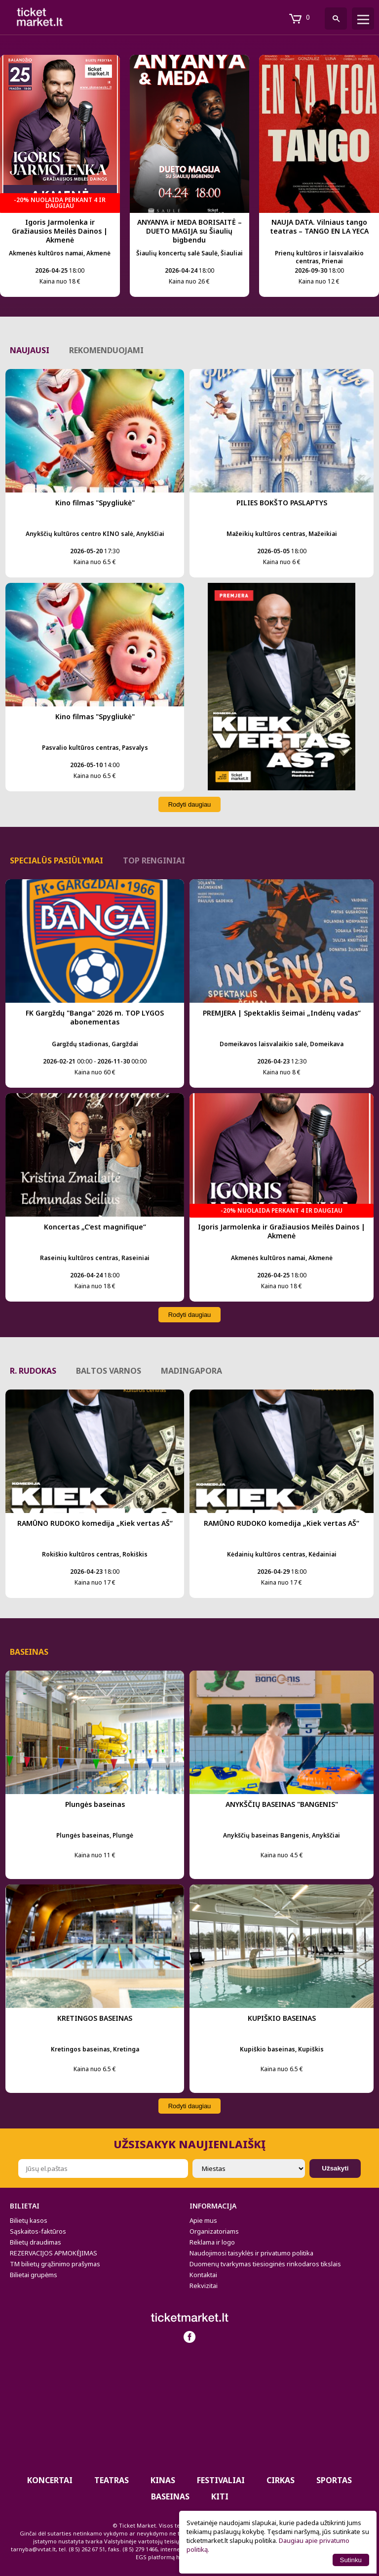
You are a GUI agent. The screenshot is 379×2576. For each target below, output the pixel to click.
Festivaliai (221, 2480)
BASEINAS (170, 2496)
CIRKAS (280, 2480)
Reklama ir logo (212, 2242)
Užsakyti (335, 2168)
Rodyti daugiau (189, 804)
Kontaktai (203, 2274)
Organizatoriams (214, 2231)
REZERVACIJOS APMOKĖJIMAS (53, 2253)
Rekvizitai (204, 2285)
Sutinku (351, 2560)
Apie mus (203, 2220)
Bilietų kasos (28, 2220)
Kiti (219, 2496)
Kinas (163, 2480)
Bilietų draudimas (35, 2242)
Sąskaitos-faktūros (38, 2231)
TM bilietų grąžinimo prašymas (55, 2263)
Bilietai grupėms (33, 2274)
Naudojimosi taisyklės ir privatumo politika (251, 2253)
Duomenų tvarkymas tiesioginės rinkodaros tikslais (265, 2263)
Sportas (334, 2480)
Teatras (111, 2480)
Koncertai (50, 2480)
